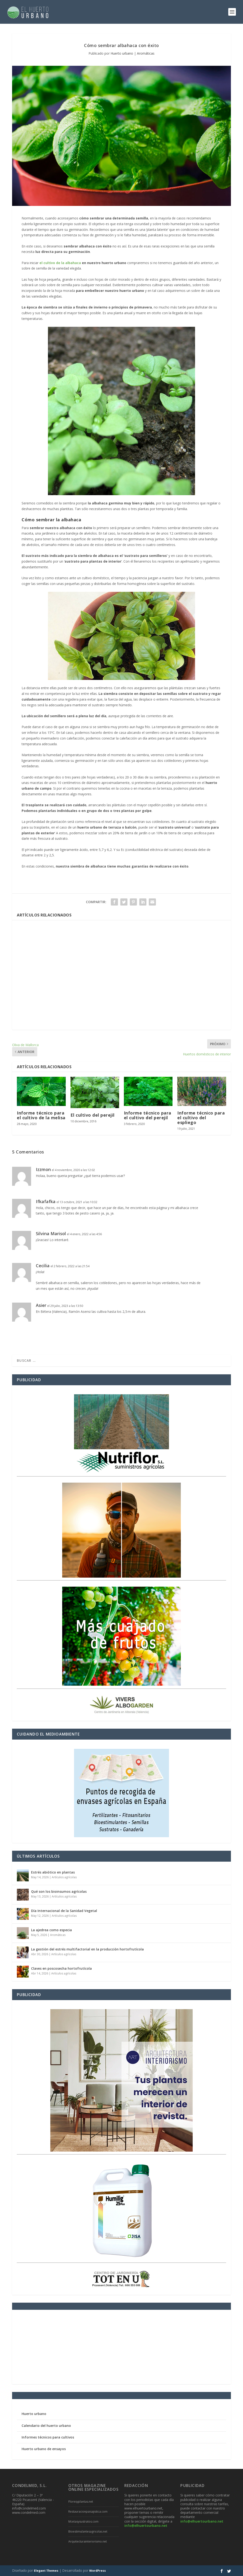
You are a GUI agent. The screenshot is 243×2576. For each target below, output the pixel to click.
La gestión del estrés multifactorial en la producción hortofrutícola (87, 1949)
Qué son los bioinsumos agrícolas (59, 1891)
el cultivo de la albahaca (60, 263)
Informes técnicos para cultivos (48, 2437)
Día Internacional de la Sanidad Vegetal (64, 1910)
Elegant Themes (46, 2571)
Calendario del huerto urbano (46, 2425)
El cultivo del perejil (92, 1115)
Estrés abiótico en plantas (53, 1872)
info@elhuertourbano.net (145, 2525)
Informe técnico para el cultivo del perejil (147, 1115)
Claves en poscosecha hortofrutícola (61, 1968)
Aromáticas (145, 53)
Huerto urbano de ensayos (44, 2449)
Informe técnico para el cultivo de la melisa (41, 1115)
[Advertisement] (121, 975)
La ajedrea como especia (51, 1930)
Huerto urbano (122, 53)
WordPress (97, 2571)
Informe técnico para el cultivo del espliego (201, 1117)
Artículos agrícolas (64, 1877)
